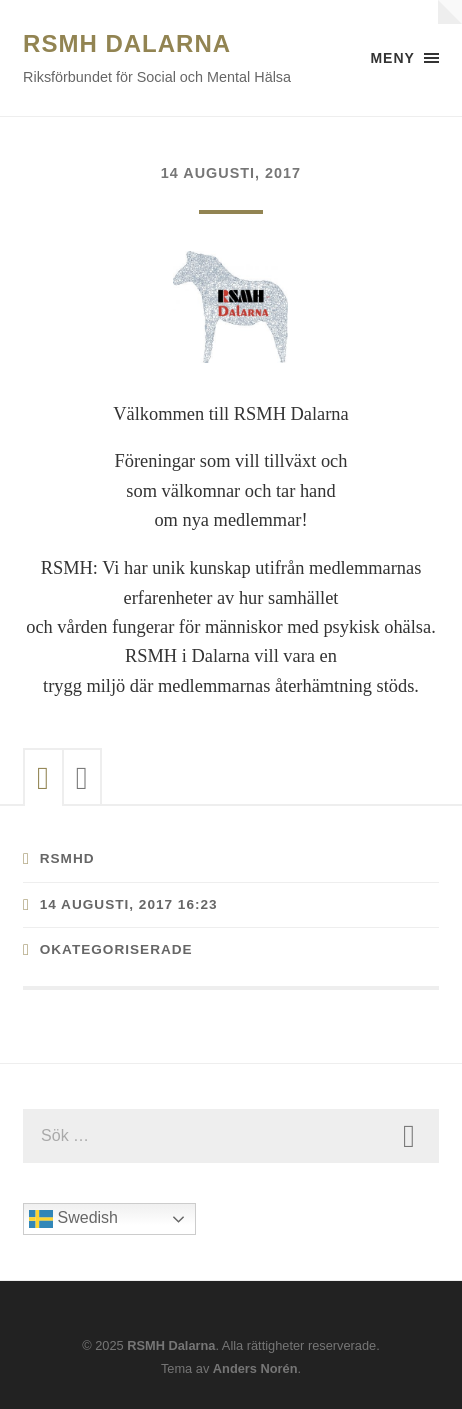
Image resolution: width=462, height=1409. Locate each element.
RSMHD (67, 858)
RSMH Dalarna (127, 43)
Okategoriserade (116, 949)
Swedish (73, 1219)
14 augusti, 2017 (231, 173)
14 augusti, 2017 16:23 (129, 904)
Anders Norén (255, 1368)
